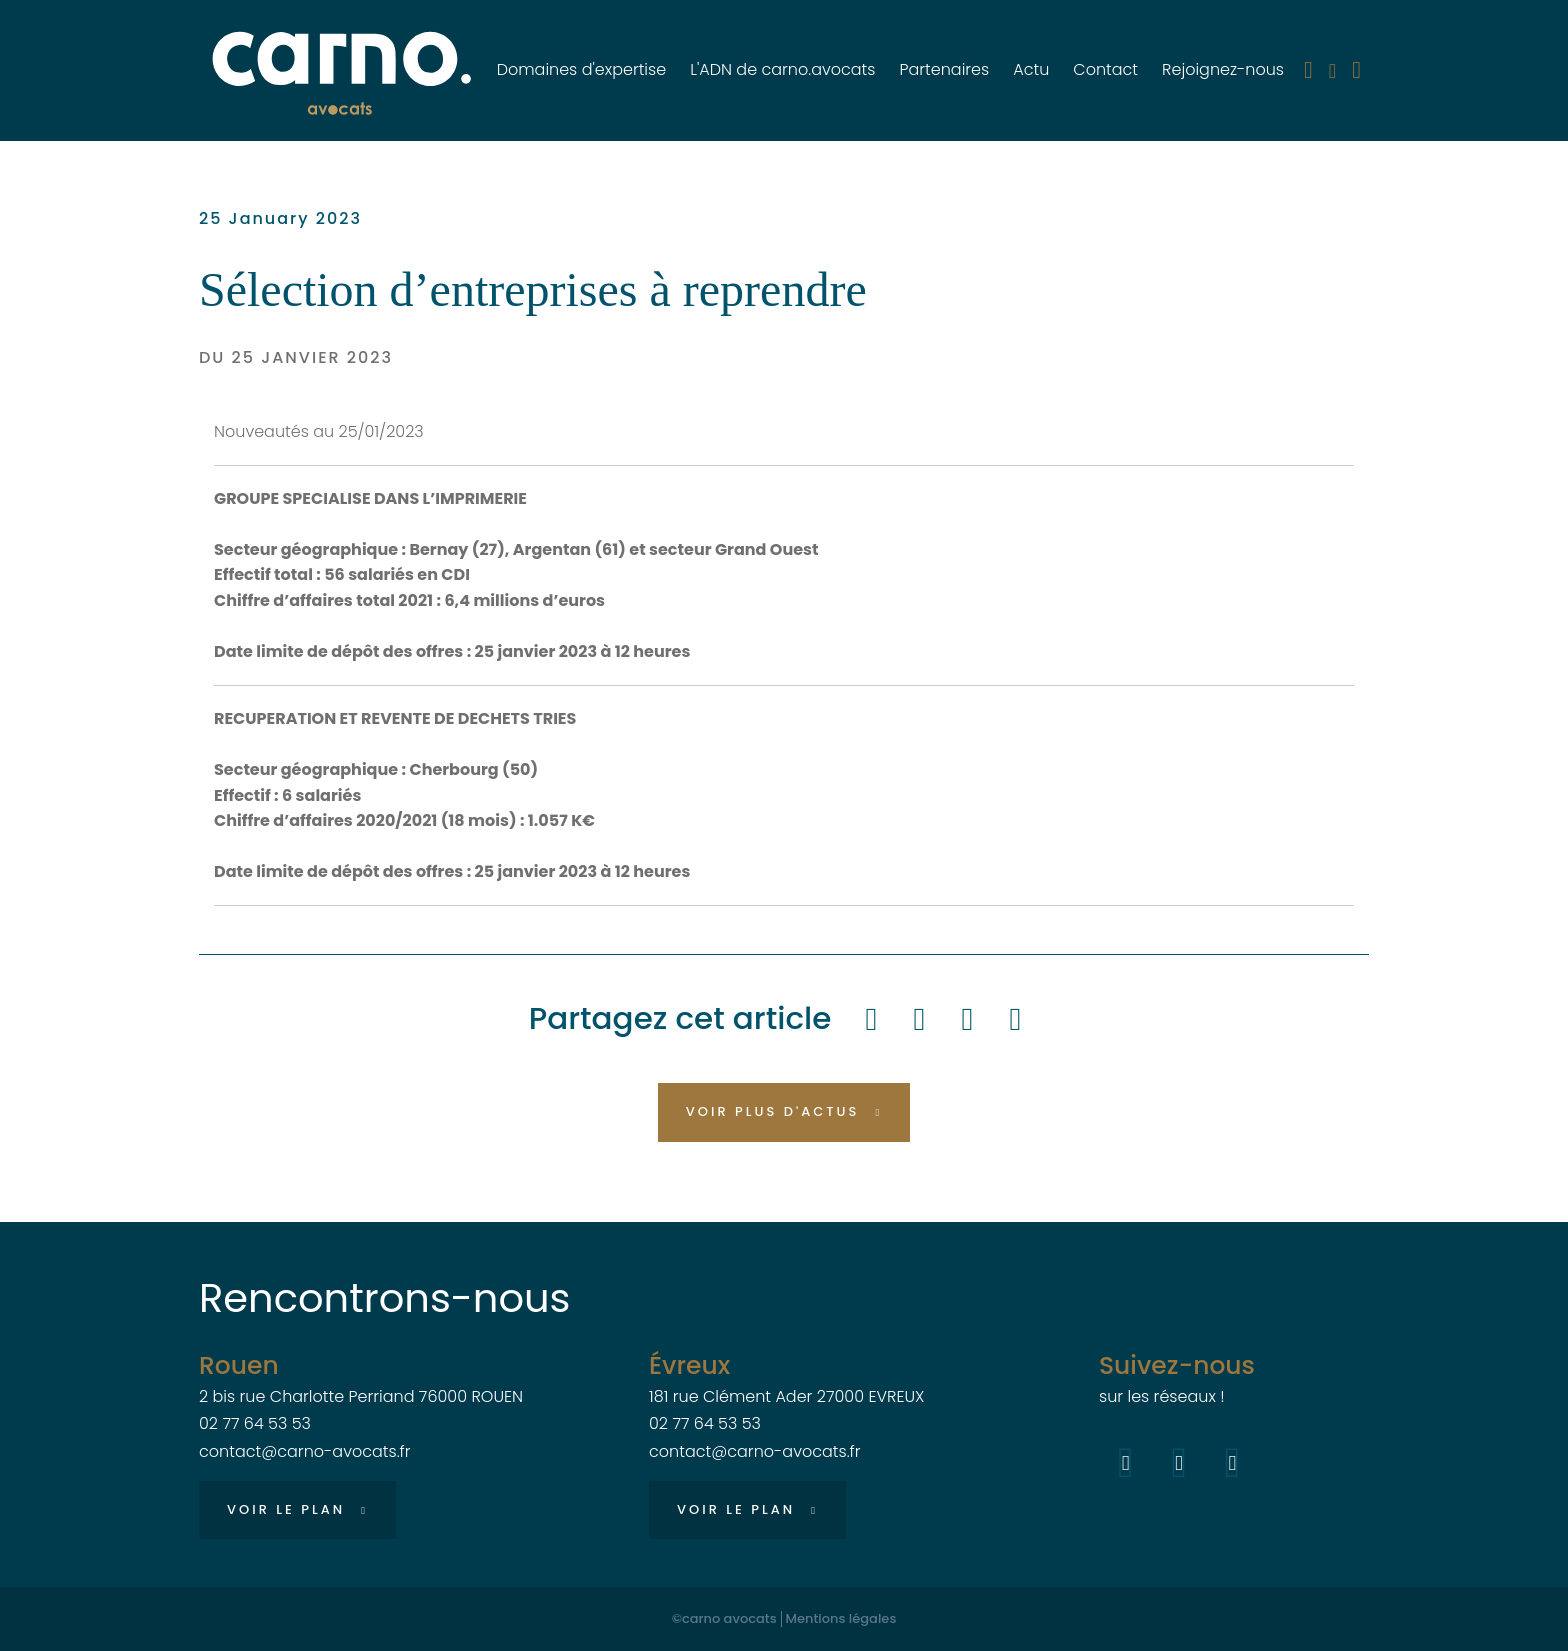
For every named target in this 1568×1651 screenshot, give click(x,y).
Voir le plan (286, 1509)
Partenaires (944, 70)
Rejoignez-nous (1223, 70)
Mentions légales (841, 1619)
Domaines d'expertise (582, 70)
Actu (1031, 70)
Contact (1105, 70)
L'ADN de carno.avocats (782, 70)
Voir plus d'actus (773, 1111)
